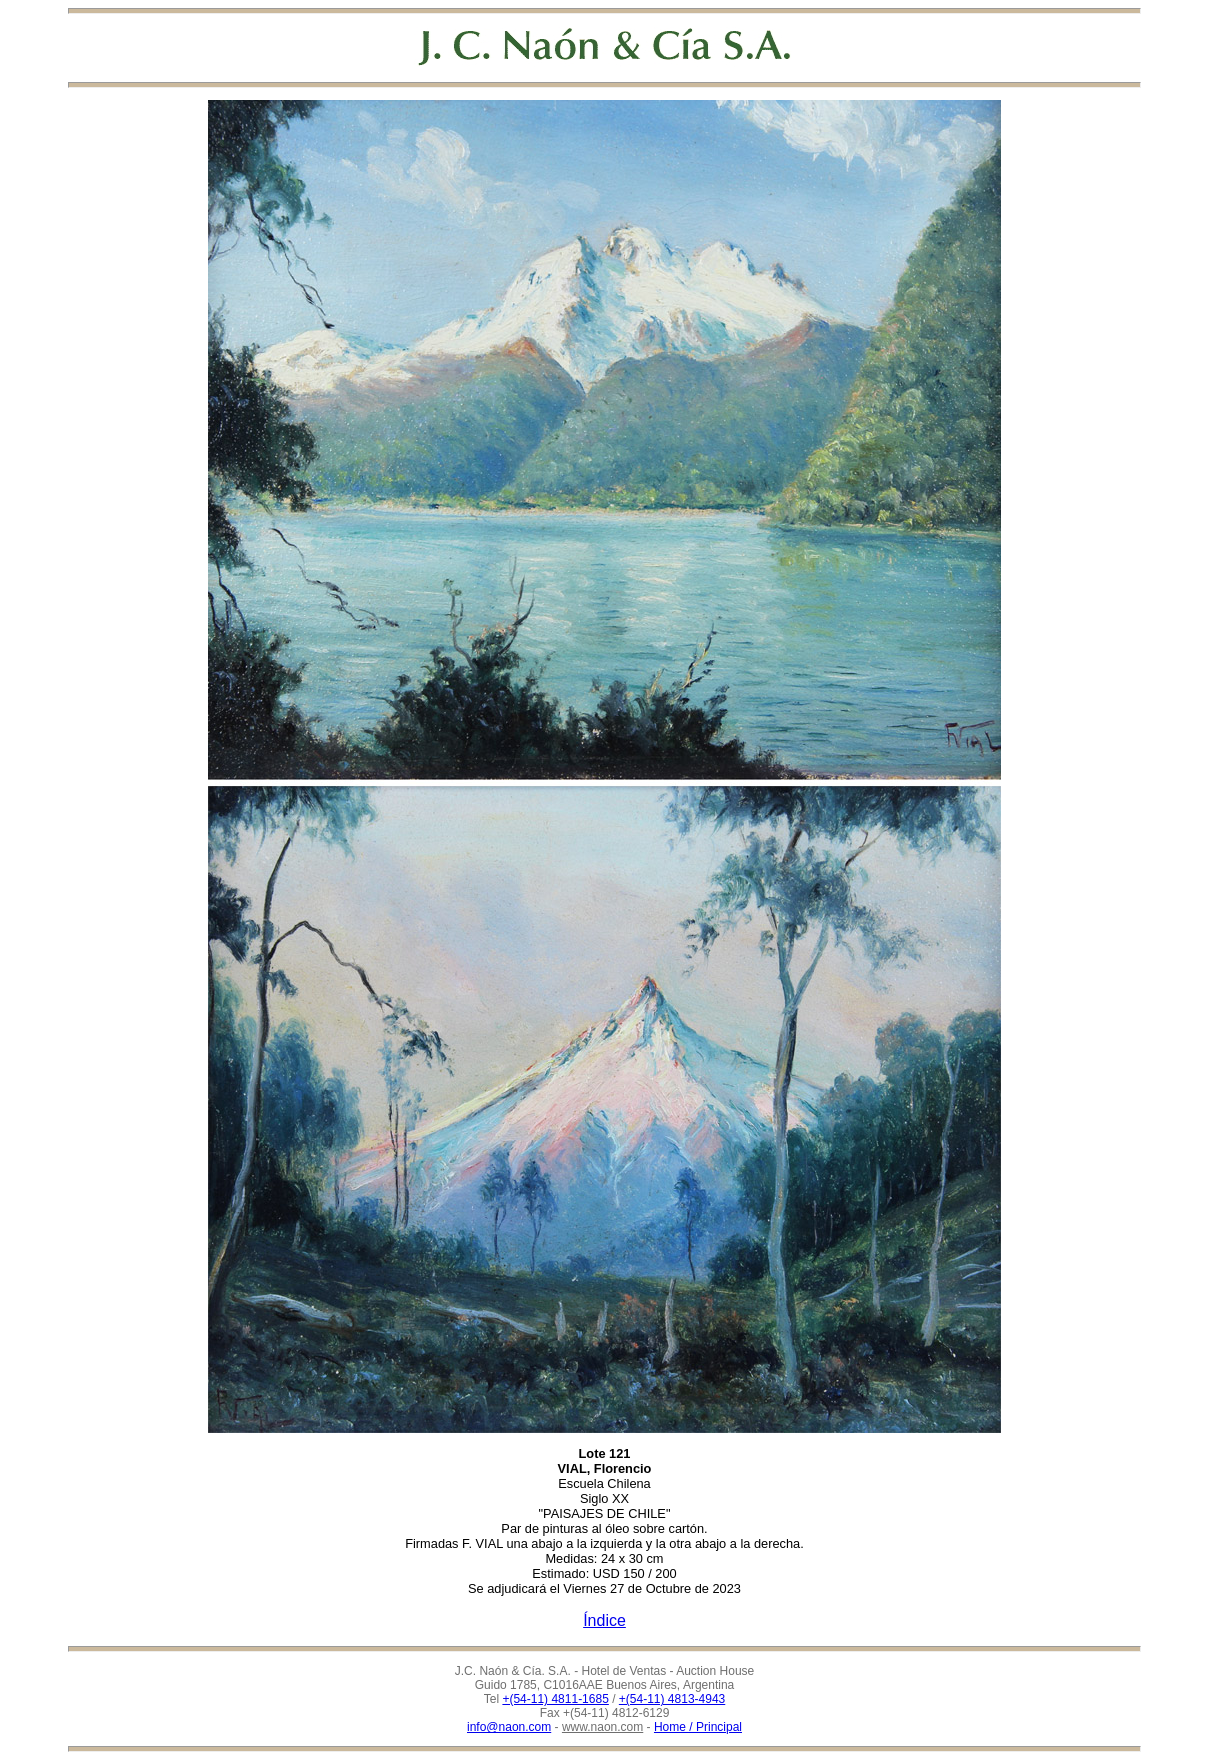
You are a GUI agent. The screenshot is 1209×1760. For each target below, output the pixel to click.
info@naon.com (509, 1727)
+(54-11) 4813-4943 (672, 1699)
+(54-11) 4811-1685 (555, 1699)
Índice (604, 1620)
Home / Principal (698, 1727)
